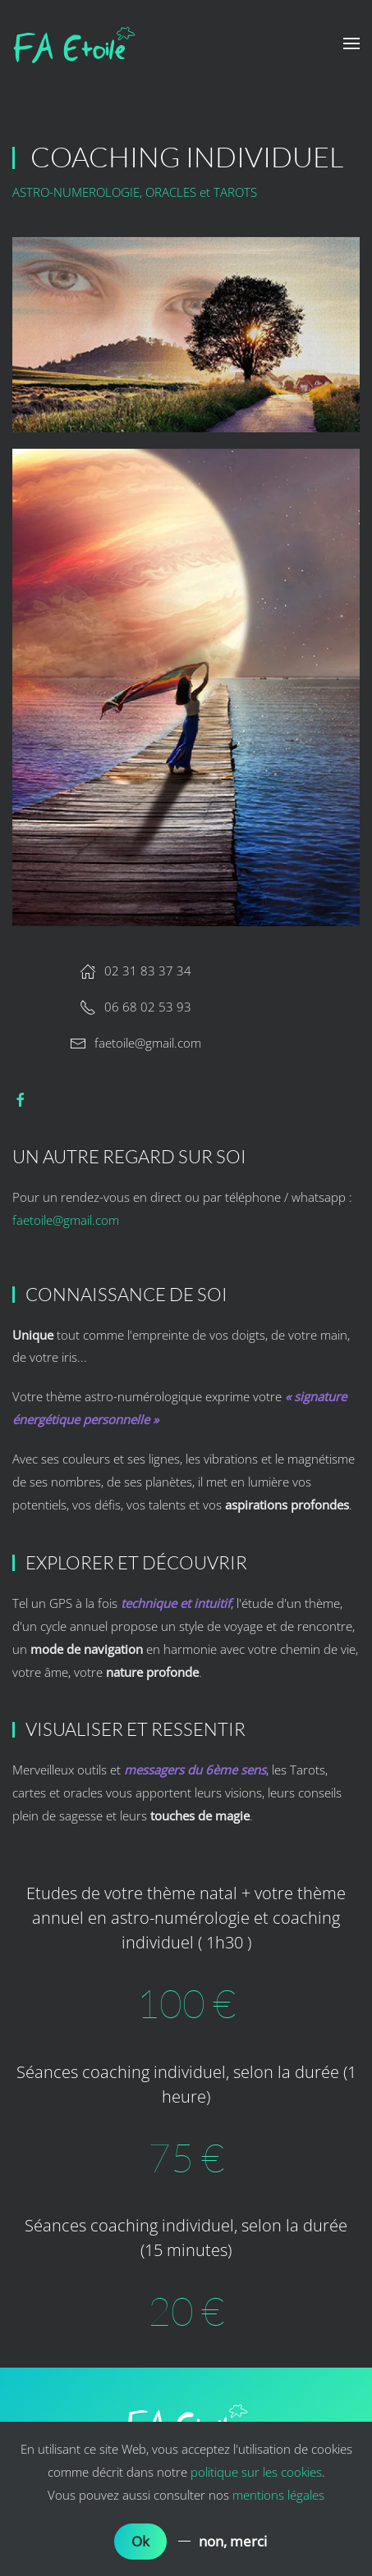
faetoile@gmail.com (147, 1043)
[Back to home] (73, 43)
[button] (351, 43)
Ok (140, 2541)
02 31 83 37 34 (135, 971)
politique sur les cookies (256, 2472)
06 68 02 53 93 (135, 1007)
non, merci (233, 2541)
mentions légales (278, 2495)
